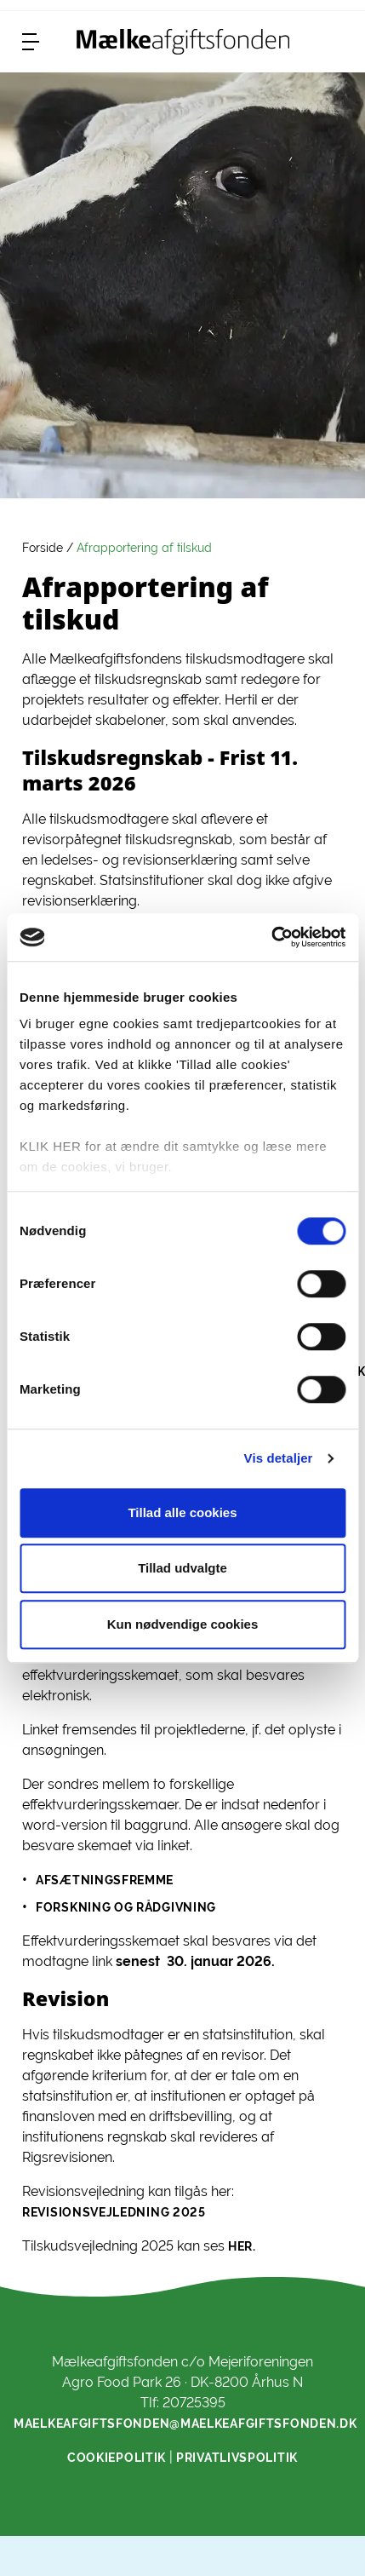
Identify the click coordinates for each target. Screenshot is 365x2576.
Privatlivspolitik (237, 2457)
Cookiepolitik (116, 2457)
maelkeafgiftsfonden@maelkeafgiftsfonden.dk (185, 2423)
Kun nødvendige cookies (183, 1624)
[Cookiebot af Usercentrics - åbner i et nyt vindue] (271, 937)
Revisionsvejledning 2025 (114, 2212)
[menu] (30, 41)
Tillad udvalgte (182, 1568)
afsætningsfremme (105, 1880)
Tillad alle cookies (182, 1512)
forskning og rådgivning (126, 1907)
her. (242, 2246)
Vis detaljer (278, 1458)
